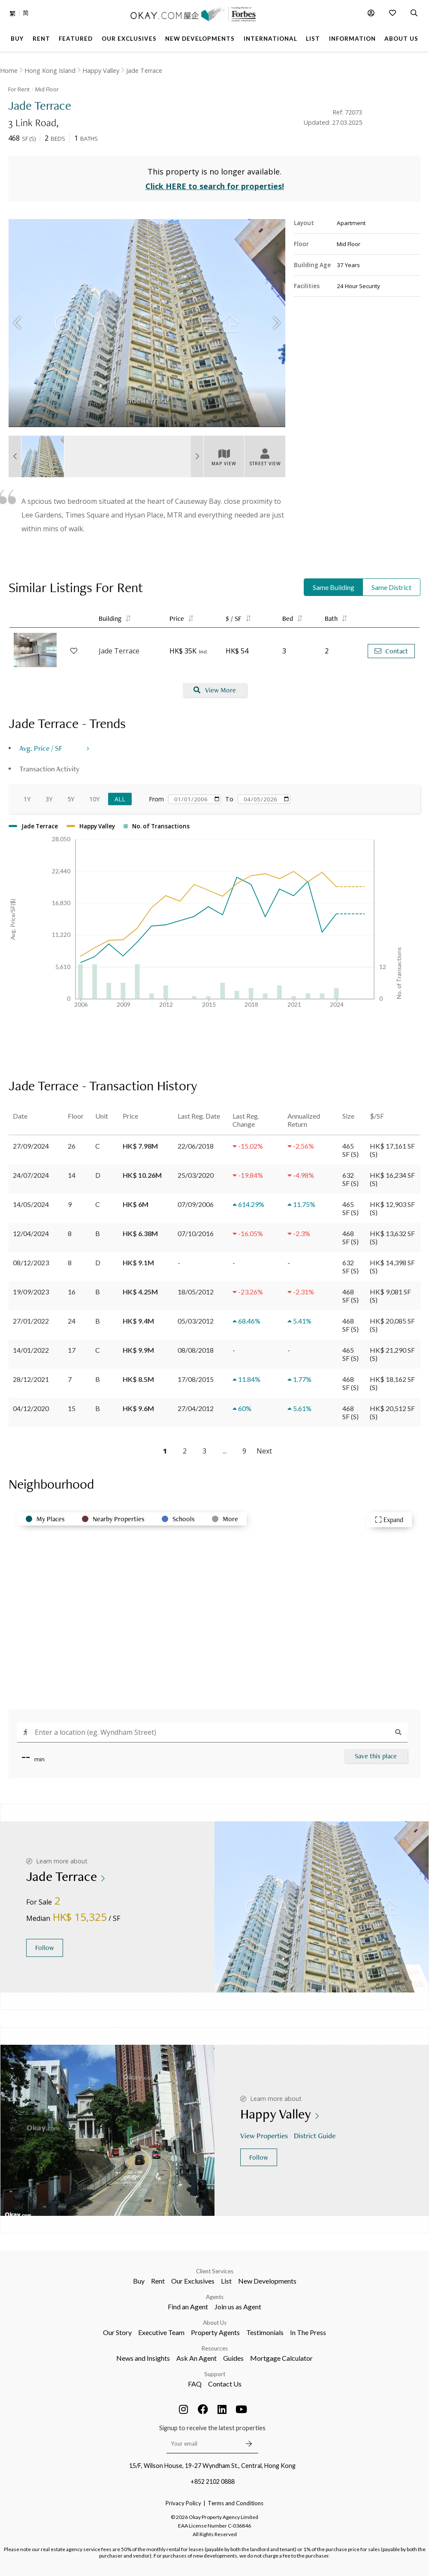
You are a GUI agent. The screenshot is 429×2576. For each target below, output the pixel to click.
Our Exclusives (192, 2281)
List (226, 2281)
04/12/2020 (31, 1408)
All (120, 799)
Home (9, 70)
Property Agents (215, 2332)
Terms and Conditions (235, 2503)
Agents (215, 2296)
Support (214, 2374)
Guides (233, 2358)
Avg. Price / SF (41, 748)
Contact (391, 651)
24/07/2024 (31, 1175)
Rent (158, 2281)
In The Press (308, 2332)
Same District (391, 587)
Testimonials (265, 2332)
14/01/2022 (31, 1350)
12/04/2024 (31, 1233)
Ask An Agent (196, 2358)
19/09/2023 (31, 1292)
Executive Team (161, 2332)
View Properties (265, 2135)
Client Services (214, 2271)
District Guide (315, 2135)
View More (214, 690)
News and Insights (143, 2358)
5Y (70, 799)
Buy (139, 2281)
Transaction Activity (49, 768)
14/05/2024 (31, 1204)
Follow (44, 1947)
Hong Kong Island (50, 70)
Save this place (376, 1755)
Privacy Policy (183, 2503)
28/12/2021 (31, 1379)
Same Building (333, 587)
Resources (215, 2348)
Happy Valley (100, 70)
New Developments (267, 2281)
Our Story (117, 2332)
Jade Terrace (144, 70)
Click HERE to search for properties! (214, 186)
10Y (94, 799)
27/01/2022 (31, 1321)
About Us (215, 2322)
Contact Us (225, 2384)
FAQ (195, 2384)
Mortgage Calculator (281, 2358)
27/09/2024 (31, 1146)
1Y (27, 799)
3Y (48, 799)
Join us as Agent (237, 2306)
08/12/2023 (31, 1262)
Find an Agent (188, 2306)
